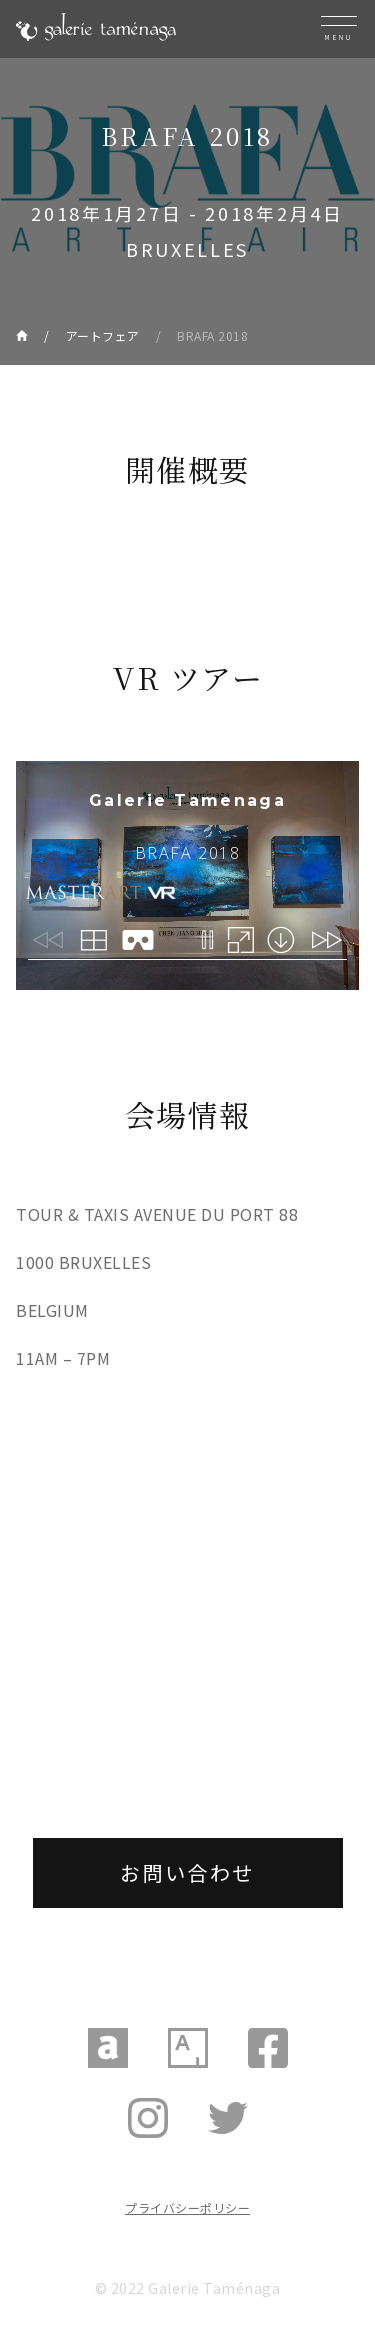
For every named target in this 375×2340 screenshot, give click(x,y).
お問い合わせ (187, 1872)
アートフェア (103, 335)
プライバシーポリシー (187, 2207)
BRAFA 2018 (212, 335)
